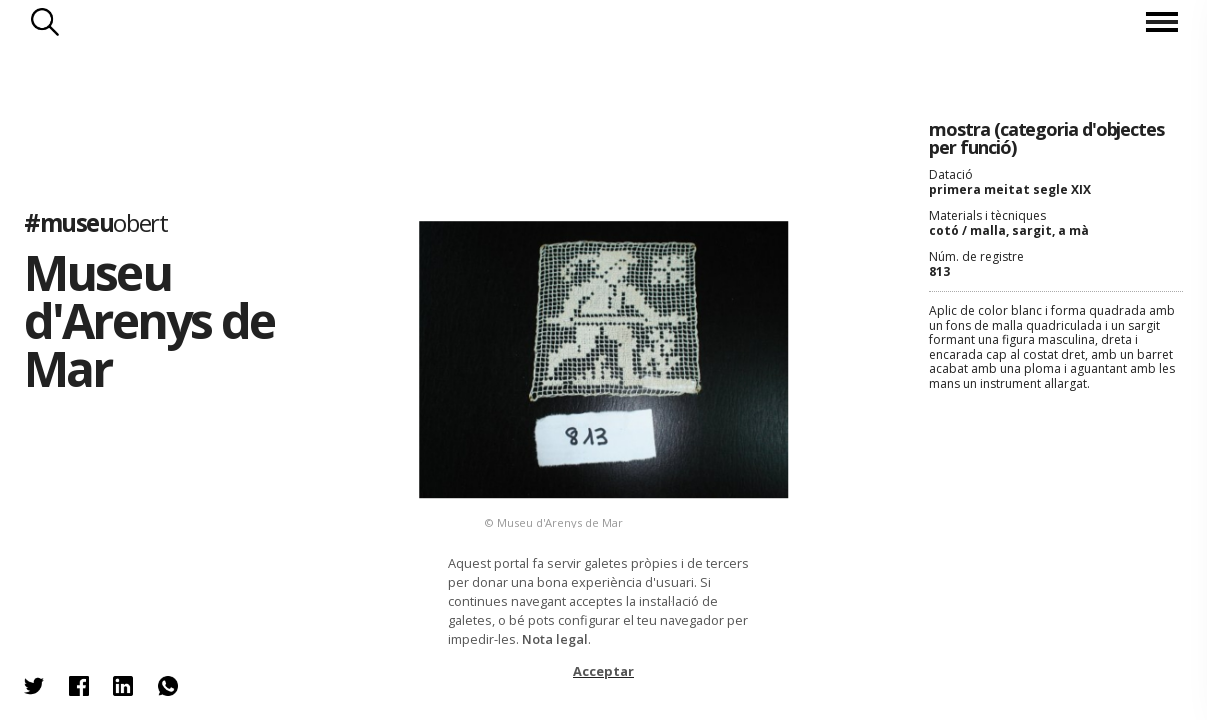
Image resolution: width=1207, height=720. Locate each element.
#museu (95, 222)
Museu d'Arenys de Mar (149, 319)
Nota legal (555, 639)
